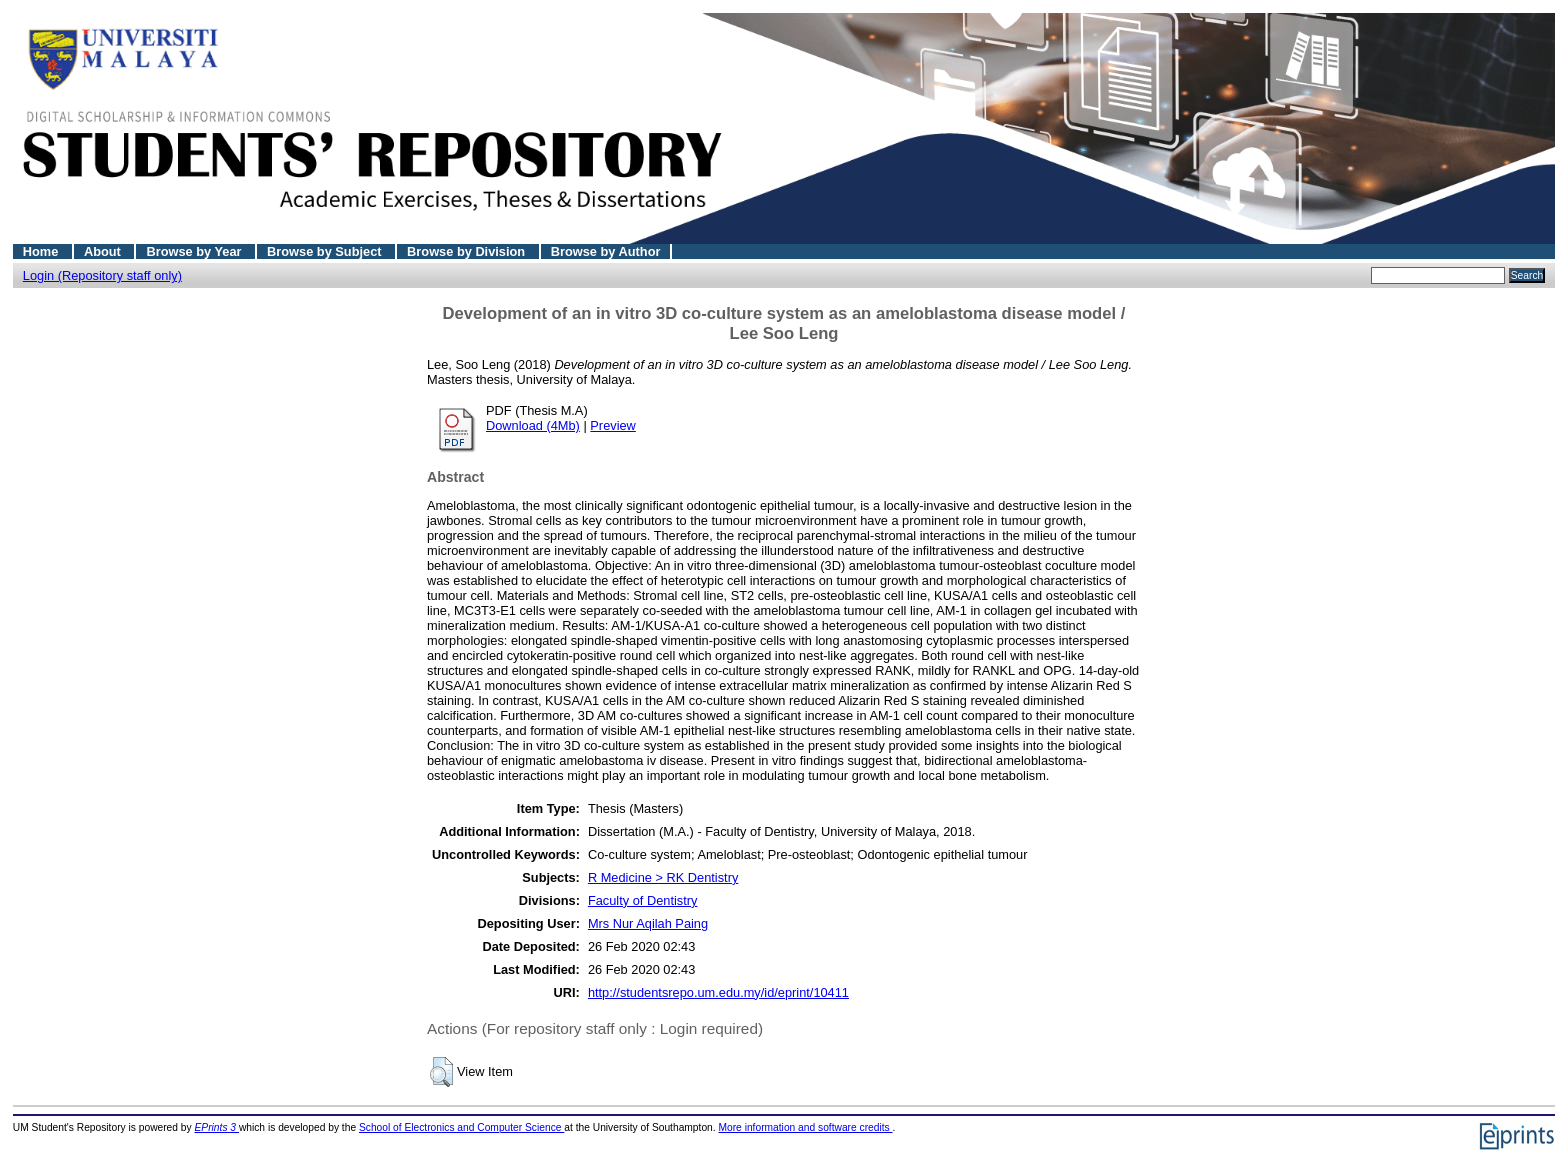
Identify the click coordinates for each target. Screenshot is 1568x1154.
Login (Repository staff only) (102, 275)
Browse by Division (468, 251)
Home (42, 251)
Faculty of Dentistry (643, 900)
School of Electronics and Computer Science (461, 1127)
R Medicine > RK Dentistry (663, 877)
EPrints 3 (217, 1127)
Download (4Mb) (533, 425)
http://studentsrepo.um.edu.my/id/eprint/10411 (718, 992)
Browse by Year (195, 251)
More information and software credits (805, 1127)
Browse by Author (606, 251)
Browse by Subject (326, 251)
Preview (613, 425)
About (104, 251)
